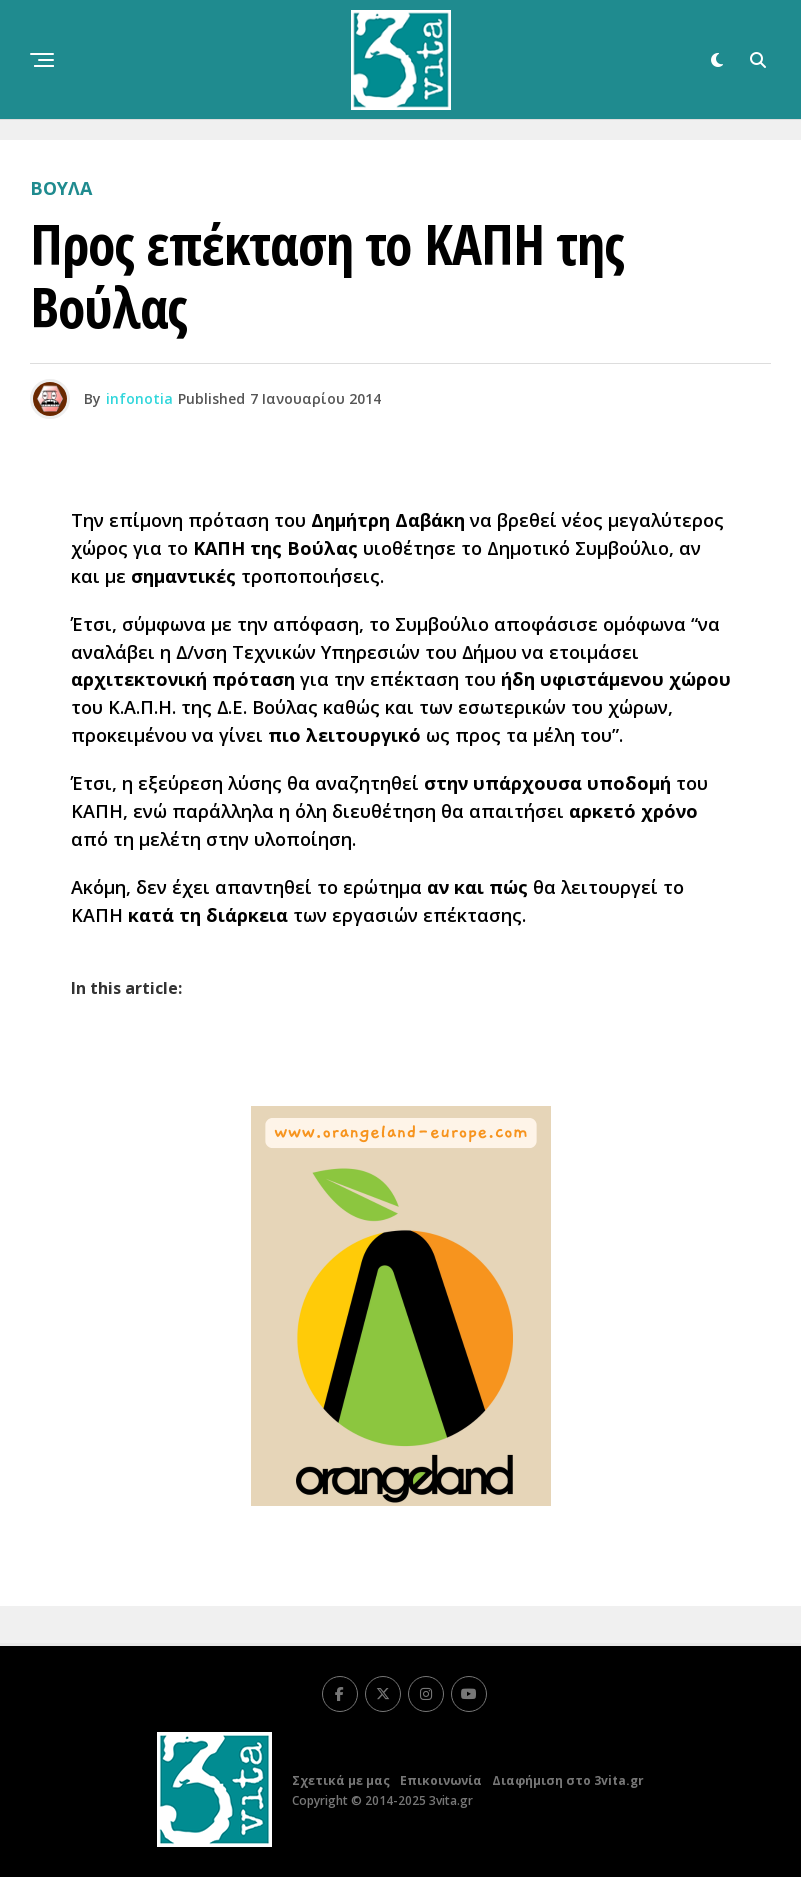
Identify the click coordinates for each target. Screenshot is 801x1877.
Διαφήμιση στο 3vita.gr (568, 1780)
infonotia (139, 398)
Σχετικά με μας (341, 1780)
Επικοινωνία (441, 1780)
